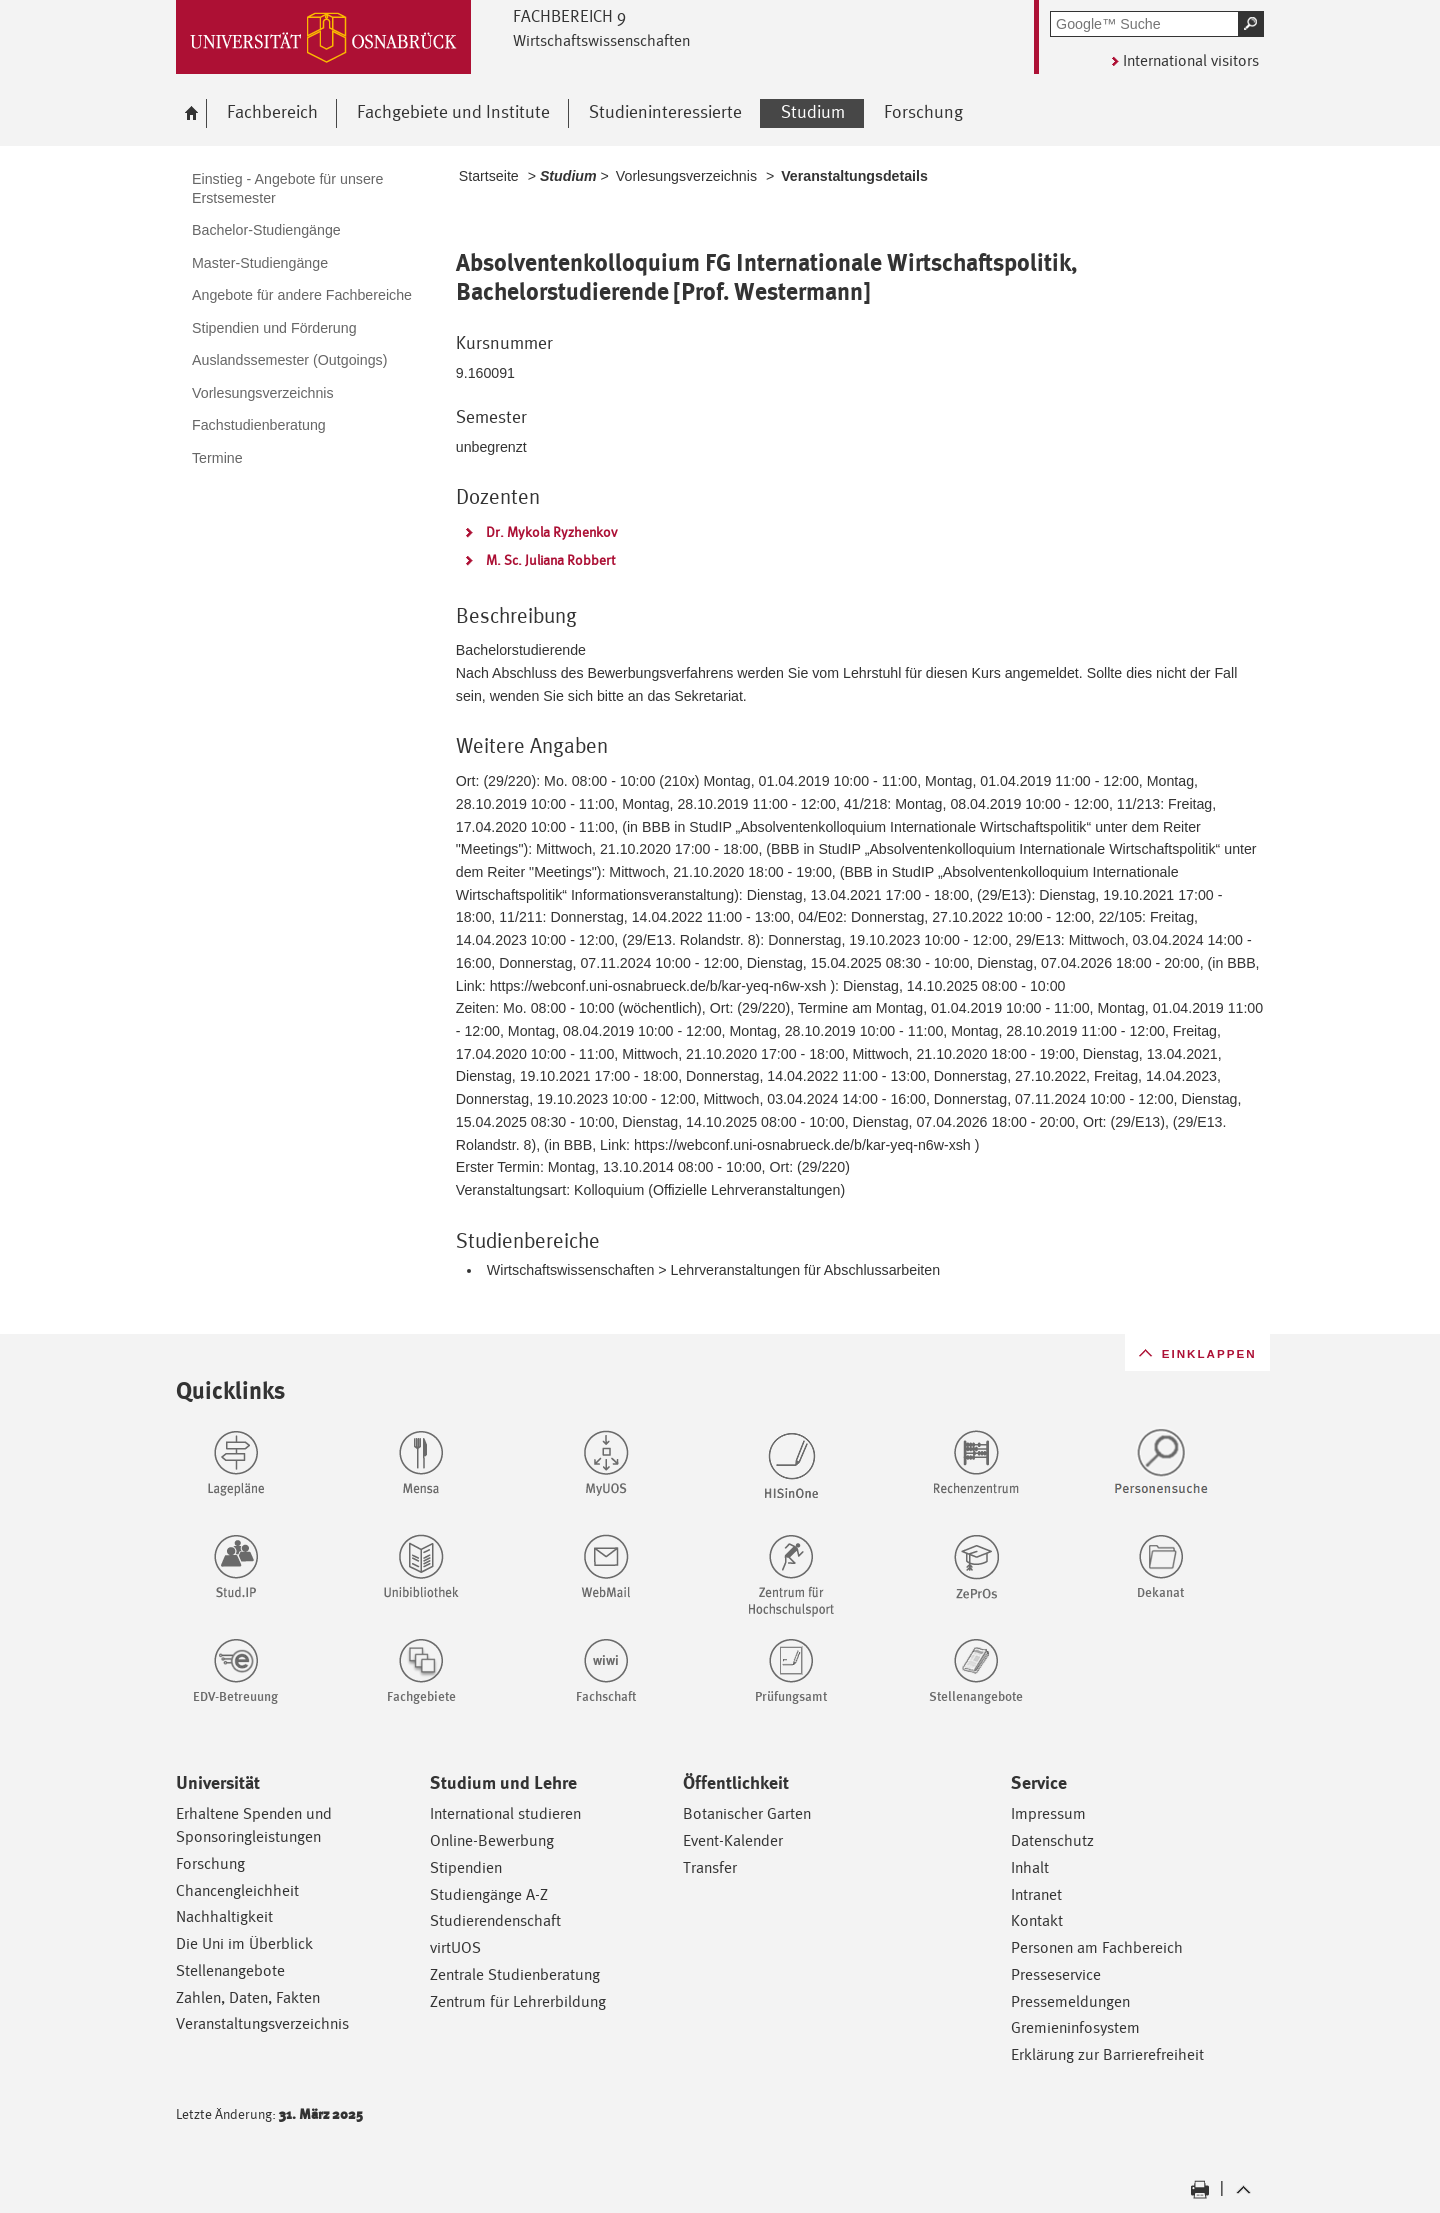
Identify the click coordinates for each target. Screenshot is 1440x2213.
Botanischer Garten (747, 1813)
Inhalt (1030, 1867)
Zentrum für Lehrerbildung (518, 2001)
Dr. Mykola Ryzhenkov (552, 532)
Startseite (489, 176)
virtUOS (455, 1947)
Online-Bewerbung (492, 1840)
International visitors (1191, 60)
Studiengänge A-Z (489, 1894)
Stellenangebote (230, 1970)
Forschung (210, 1863)
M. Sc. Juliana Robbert (551, 560)
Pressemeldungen (1070, 2001)
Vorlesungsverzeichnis (686, 176)
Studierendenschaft (495, 1920)
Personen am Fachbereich (1097, 1947)
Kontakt (1037, 1920)
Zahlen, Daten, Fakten (248, 1997)
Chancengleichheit (237, 1890)
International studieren (505, 1813)
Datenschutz (1052, 1840)
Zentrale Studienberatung (515, 1974)
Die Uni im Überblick (244, 1943)
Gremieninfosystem (1075, 2027)
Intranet (1036, 1894)
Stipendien (466, 1867)
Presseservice (1056, 1974)
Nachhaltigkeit (224, 1916)
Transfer (710, 1867)
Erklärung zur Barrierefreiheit (1107, 2054)
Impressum (1048, 1813)
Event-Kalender (733, 1840)
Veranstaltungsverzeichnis (262, 2023)
